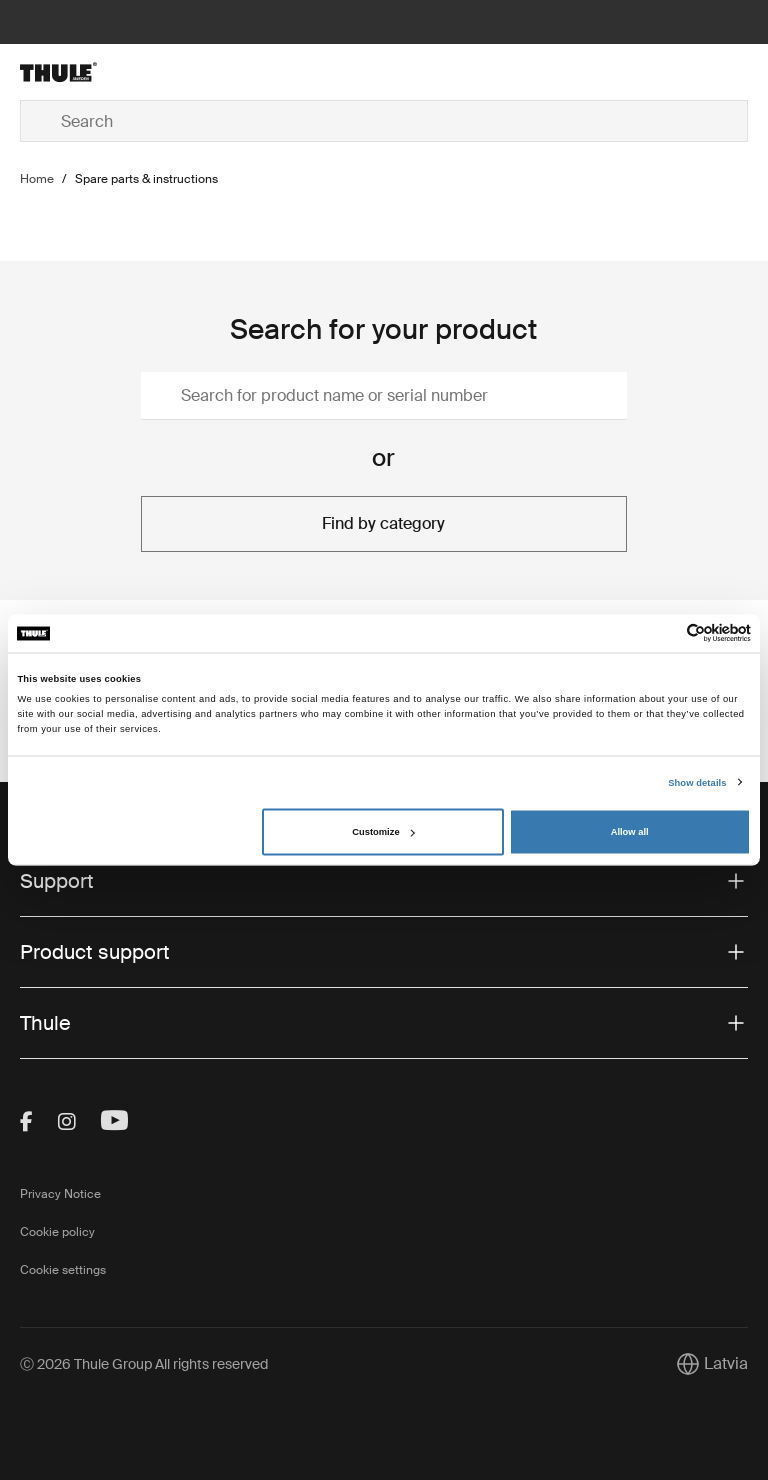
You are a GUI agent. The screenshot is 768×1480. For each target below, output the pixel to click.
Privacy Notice (60, 1194)
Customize (383, 832)
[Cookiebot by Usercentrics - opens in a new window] (663, 633)
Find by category (383, 523)
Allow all (630, 832)
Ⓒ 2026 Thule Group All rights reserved (144, 1364)
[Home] (141, 72)
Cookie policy (57, 1232)
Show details (697, 782)
